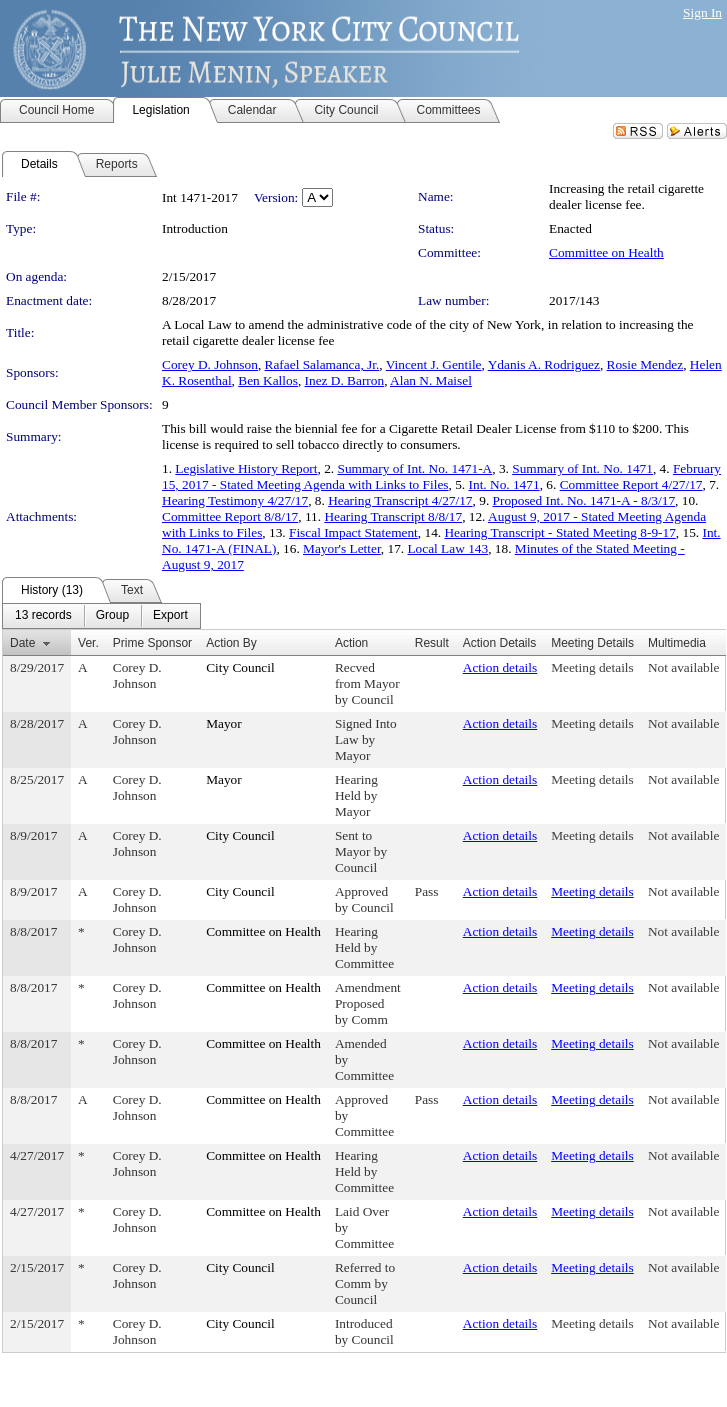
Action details (500, 667)
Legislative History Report (246, 468)
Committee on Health (606, 252)
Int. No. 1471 (504, 484)
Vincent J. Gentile (434, 364)
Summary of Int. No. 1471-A (414, 468)
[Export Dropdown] (170, 616)
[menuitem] (43, 616)
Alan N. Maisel (431, 380)
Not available (683, 667)
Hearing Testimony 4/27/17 (235, 500)
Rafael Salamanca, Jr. (322, 364)
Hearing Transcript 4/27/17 (400, 500)
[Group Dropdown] (112, 616)
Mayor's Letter (342, 548)
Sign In (702, 12)
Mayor (224, 723)
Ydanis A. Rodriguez (544, 364)
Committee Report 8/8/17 (230, 516)
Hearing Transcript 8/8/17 (393, 516)
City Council (240, 667)
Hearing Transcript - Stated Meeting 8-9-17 (559, 532)
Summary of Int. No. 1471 (582, 468)
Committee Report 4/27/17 (631, 484)
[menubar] (101, 616)
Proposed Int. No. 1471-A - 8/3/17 (584, 500)
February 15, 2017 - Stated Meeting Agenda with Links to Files (441, 476)
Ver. (88, 643)
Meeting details (592, 667)
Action (351, 643)
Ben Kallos (268, 380)
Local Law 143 (447, 548)
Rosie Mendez (645, 364)
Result (432, 643)
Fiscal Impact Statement (353, 532)
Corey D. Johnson (210, 364)
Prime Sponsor (152, 643)
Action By (231, 643)
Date (22, 643)
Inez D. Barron (345, 380)
